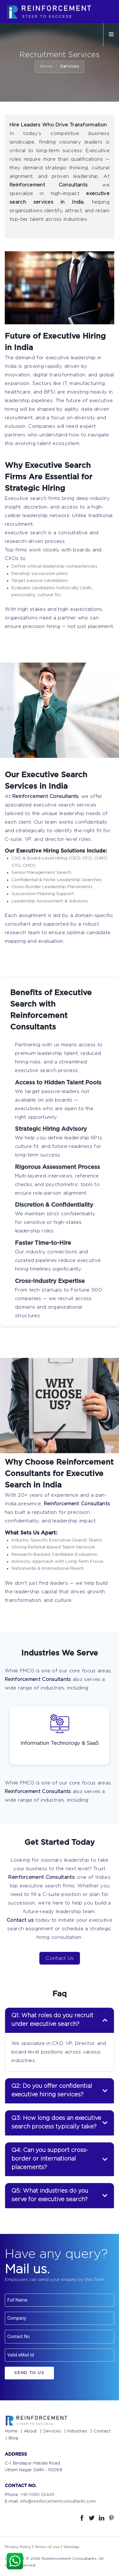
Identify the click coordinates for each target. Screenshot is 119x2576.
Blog (13, 2438)
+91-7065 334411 (37, 2495)
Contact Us (60, 1958)
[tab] (59, 2020)
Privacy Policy (18, 2547)
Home (46, 66)
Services (52, 2431)
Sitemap (71, 2547)
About (30, 2431)
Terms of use (47, 2547)
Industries (77, 2431)
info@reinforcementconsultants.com (58, 2501)
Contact (102, 2431)
